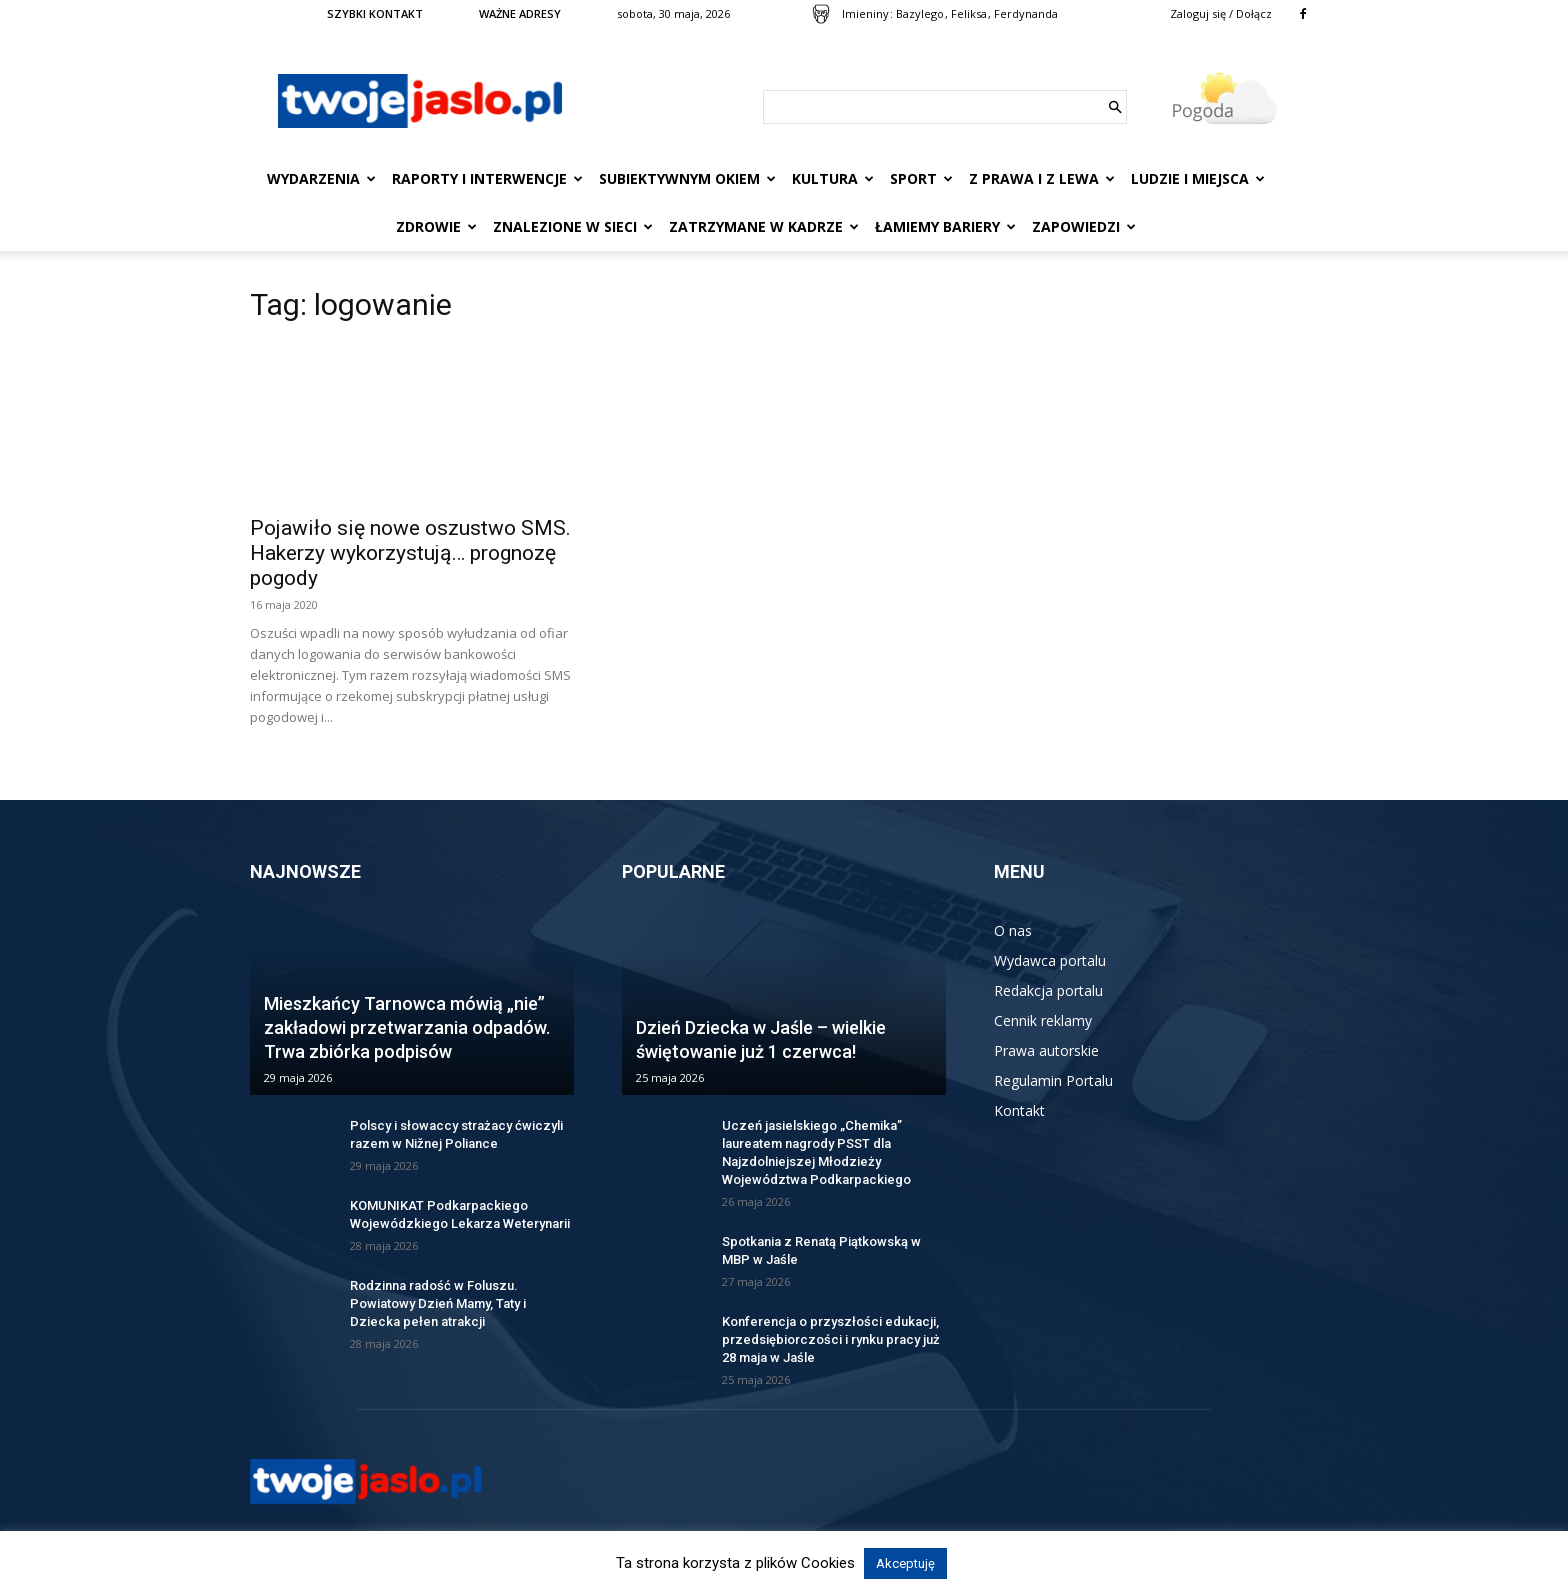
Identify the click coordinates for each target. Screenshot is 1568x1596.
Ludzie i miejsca (1198, 178)
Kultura (833, 178)
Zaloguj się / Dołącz (1221, 13)
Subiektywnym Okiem (687, 178)
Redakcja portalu (1048, 990)
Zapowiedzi (1084, 226)
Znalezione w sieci (573, 226)
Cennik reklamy (1043, 1020)
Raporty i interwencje (487, 178)
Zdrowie (436, 226)
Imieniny (865, 13)
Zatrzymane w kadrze (764, 226)
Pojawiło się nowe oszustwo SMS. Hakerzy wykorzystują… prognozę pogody (410, 553)
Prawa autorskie (1046, 1050)
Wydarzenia (321, 178)
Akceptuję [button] (905, 1563)
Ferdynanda (1026, 13)
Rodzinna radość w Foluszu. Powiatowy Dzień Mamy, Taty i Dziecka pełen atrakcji (438, 1303)
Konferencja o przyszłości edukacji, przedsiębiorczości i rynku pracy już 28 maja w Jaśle (831, 1339)
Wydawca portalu (1050, 960)
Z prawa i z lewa (1042, 178)
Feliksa (969, 13)
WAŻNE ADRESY (520, 13)
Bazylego (920, 13)
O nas (1013, 930)
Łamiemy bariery (945, 226)
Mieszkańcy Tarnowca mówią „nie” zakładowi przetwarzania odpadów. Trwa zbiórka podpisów (407, 1027)
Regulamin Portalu (1053, 1080)
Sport (921, 178)
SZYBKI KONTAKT (375, 13)
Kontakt (1019, 1110)
